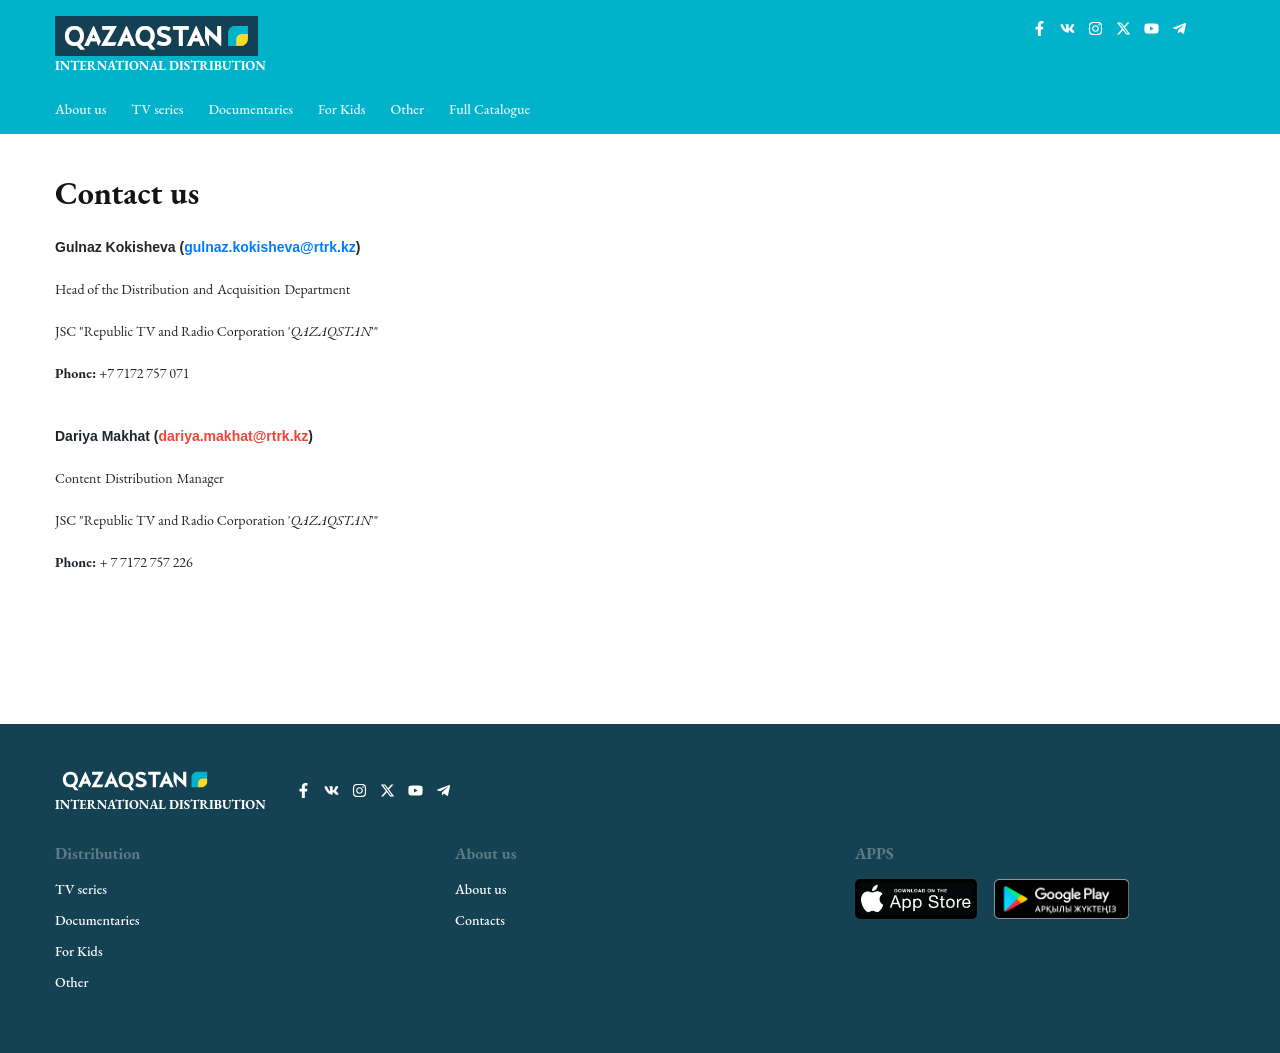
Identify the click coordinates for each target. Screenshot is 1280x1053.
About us (81, 109)
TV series (158, 109)
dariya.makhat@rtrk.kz (233, 436)
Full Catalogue (489, 109)
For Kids (342, 109)
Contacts (480, 920)
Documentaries (251, 109)
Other (407, 109)
